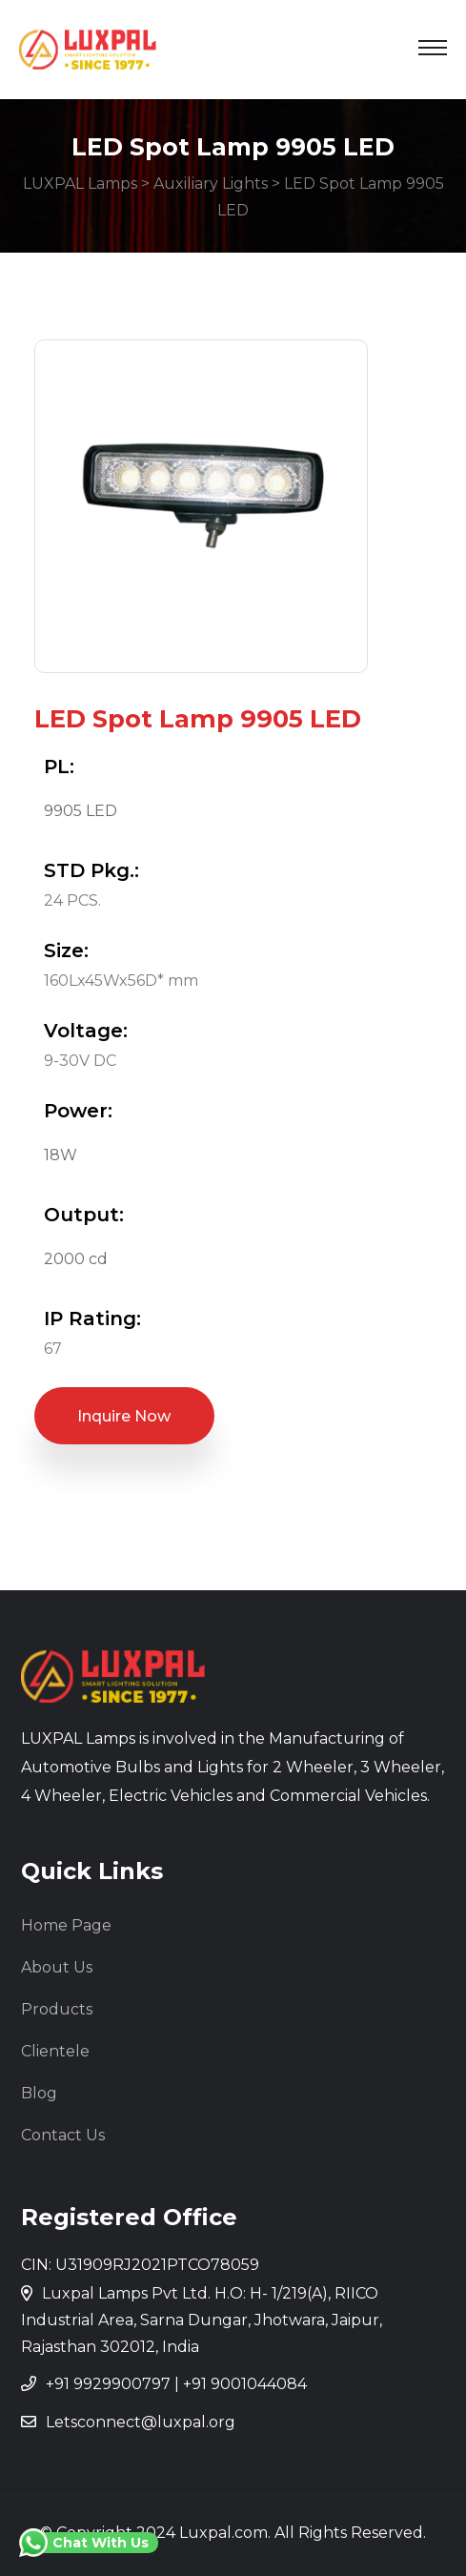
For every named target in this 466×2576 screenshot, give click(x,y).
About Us (56, 1967)
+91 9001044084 (245, 2384)
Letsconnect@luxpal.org (140, 2422)
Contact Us (63, 2135)
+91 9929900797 (108, 2384)
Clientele (55, 2051)
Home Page (66, 1925)
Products (56, 2009)
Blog (39, 2093)
